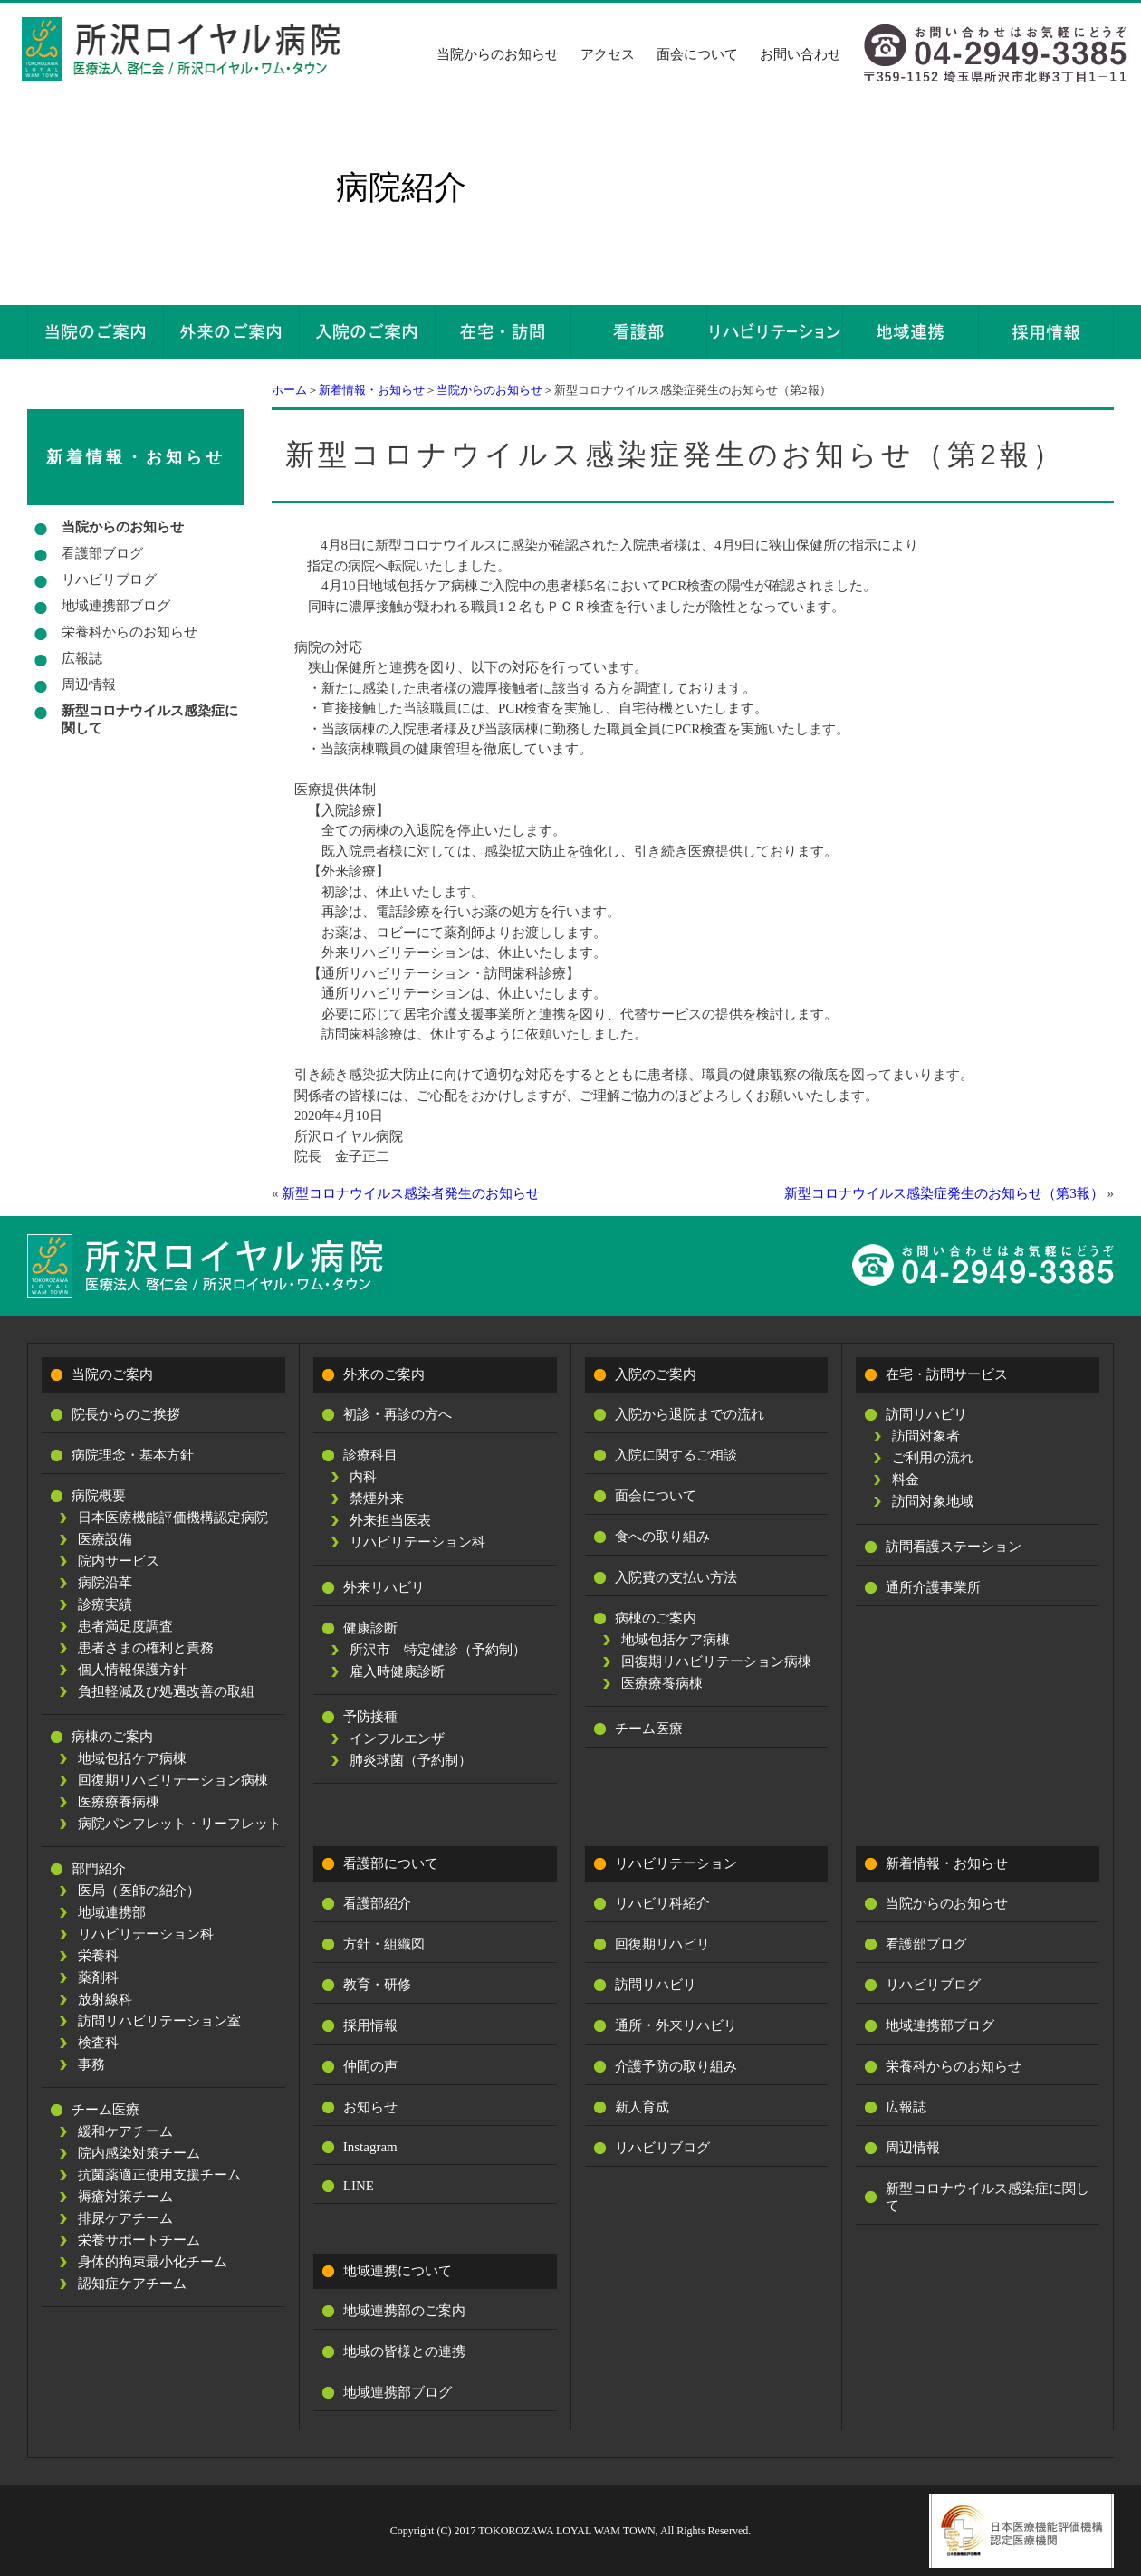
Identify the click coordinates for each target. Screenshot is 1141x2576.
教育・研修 (377, 1984)
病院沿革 (105, 1582)
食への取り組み (662, 1536)
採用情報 (370, 2025)
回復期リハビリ (662, 1944)
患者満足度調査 (125, 1626)
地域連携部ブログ (116, 606)
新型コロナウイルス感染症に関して (150, 719)
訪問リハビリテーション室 (159, 2021)
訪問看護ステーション (953, 1546)
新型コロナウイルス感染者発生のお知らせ (411, 1193)
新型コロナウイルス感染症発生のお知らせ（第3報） (944, 1193)
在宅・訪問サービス (947, 1374)
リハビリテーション (676, 1863)
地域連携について (397, 2271)
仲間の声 (370, 2066)
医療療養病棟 (118, 1802)
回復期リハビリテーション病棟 (173, 1780)
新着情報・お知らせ (372, 390)
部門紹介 (99, 1869)
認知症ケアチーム (132, 2283)
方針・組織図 (384, 1944)
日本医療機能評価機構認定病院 (173, 1517)
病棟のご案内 (112, 1736)
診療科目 (370, 1455)
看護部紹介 (377, 1903)
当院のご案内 (112, 1374)
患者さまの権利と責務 (146, 1648)
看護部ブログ (102, 553)
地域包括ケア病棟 (132, 1758)
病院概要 (99, 1496)
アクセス (607, 54)
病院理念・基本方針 (133, 1455)
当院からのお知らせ (497, 54)
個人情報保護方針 (132, 1669)
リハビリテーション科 (146, 1934)
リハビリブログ (109, 579)
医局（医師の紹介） (139, 1890)
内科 (363, 1477)
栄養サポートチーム (139, 2240)
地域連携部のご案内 (404, 2310)
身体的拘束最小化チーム (152, 2262)
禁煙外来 (377, 1498)
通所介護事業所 (933, 1587)
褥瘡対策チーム (125, 2196)
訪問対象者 (926, 1436)
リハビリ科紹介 (662, 1903)
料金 (905, 1479)
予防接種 (370, 1716)
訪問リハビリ (926, 1414)
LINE (358, 2186)
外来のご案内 (384, 1374)
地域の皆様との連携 (404, 2351)
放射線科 (105, 1999)
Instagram (370, 2147)
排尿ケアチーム (125, 2218)
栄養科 (98, 1956)
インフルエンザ (397, 1738)
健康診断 (370, 1628)
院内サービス (118, 1561)
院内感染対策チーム (139, 2153)
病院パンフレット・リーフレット (180, 1823)
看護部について (390, 1863)
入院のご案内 (655, 1374)
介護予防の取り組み (676, 2066)
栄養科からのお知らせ (129, 632)
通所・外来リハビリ (676, 2025)
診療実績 (105, 1604)
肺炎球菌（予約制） (411, 1760)
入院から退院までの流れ (689, 1414)
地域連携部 (112, 1912)
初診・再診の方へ (397, 1414)
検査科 (98, 2042)
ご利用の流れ (932, 1458)
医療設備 (105, 1539)
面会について (697, 54)
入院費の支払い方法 (676, 1577)
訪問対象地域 (932, 1501)
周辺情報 (89, 684)
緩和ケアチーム (125, 2131)
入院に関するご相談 (676, 1455)
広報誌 (82, 658)
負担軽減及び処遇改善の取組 (166, 1691)
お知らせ (370, 2107)
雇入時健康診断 (397, 1671)
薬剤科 (98, 1977)
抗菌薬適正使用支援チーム (159, 2175)
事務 (91, 2064)
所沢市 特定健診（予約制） (438, 1649)
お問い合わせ (800, 54)
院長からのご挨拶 (126, 1414)
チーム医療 (105, 2109)
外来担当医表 (390, 1520)
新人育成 (642, 2107)
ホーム (289, 390)
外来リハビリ (384, 1587)
